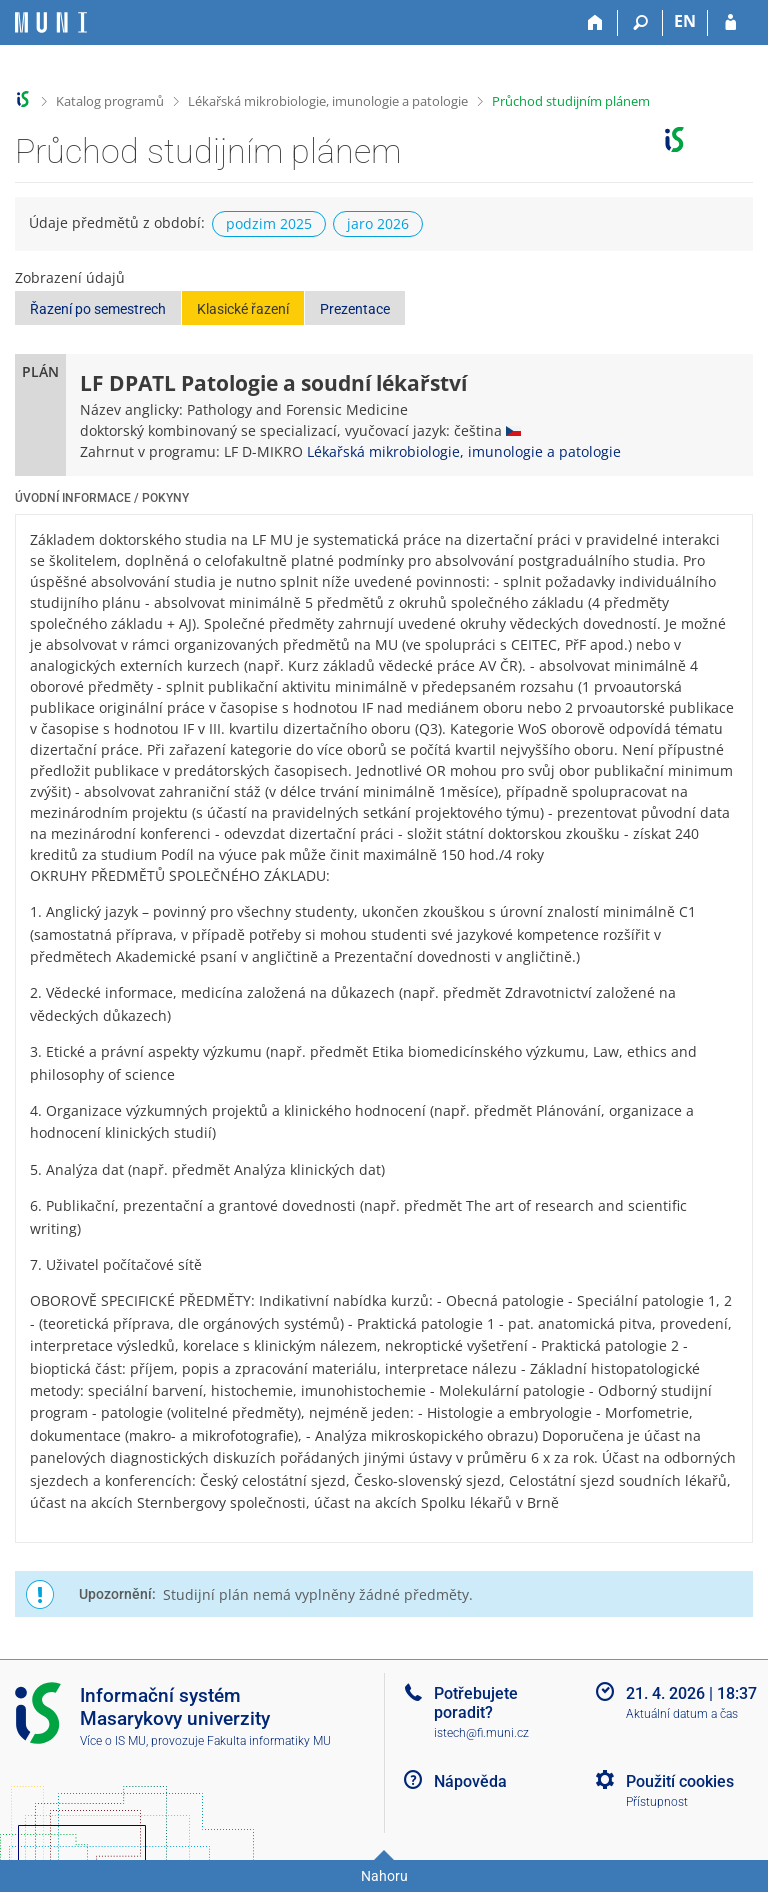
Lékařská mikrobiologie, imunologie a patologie (328, 101)
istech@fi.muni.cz (481, 1733)
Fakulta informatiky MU (269, 1741)
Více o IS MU (113, 1741)
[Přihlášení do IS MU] (730, 23)
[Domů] (595, 23)
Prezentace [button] (355, 309)
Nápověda (470, 1781)
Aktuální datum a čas (682, 1714)
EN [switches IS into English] (685, 21)
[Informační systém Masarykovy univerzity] (51, 22)
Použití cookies (680, 1781)
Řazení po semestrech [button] (98, 309)
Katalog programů (110, 101)
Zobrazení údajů (70, 277)
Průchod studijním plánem (571, 101)
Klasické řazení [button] (243, 309)
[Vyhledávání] (640, 23)
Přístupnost (657, 1802)
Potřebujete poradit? (476, 1703)
